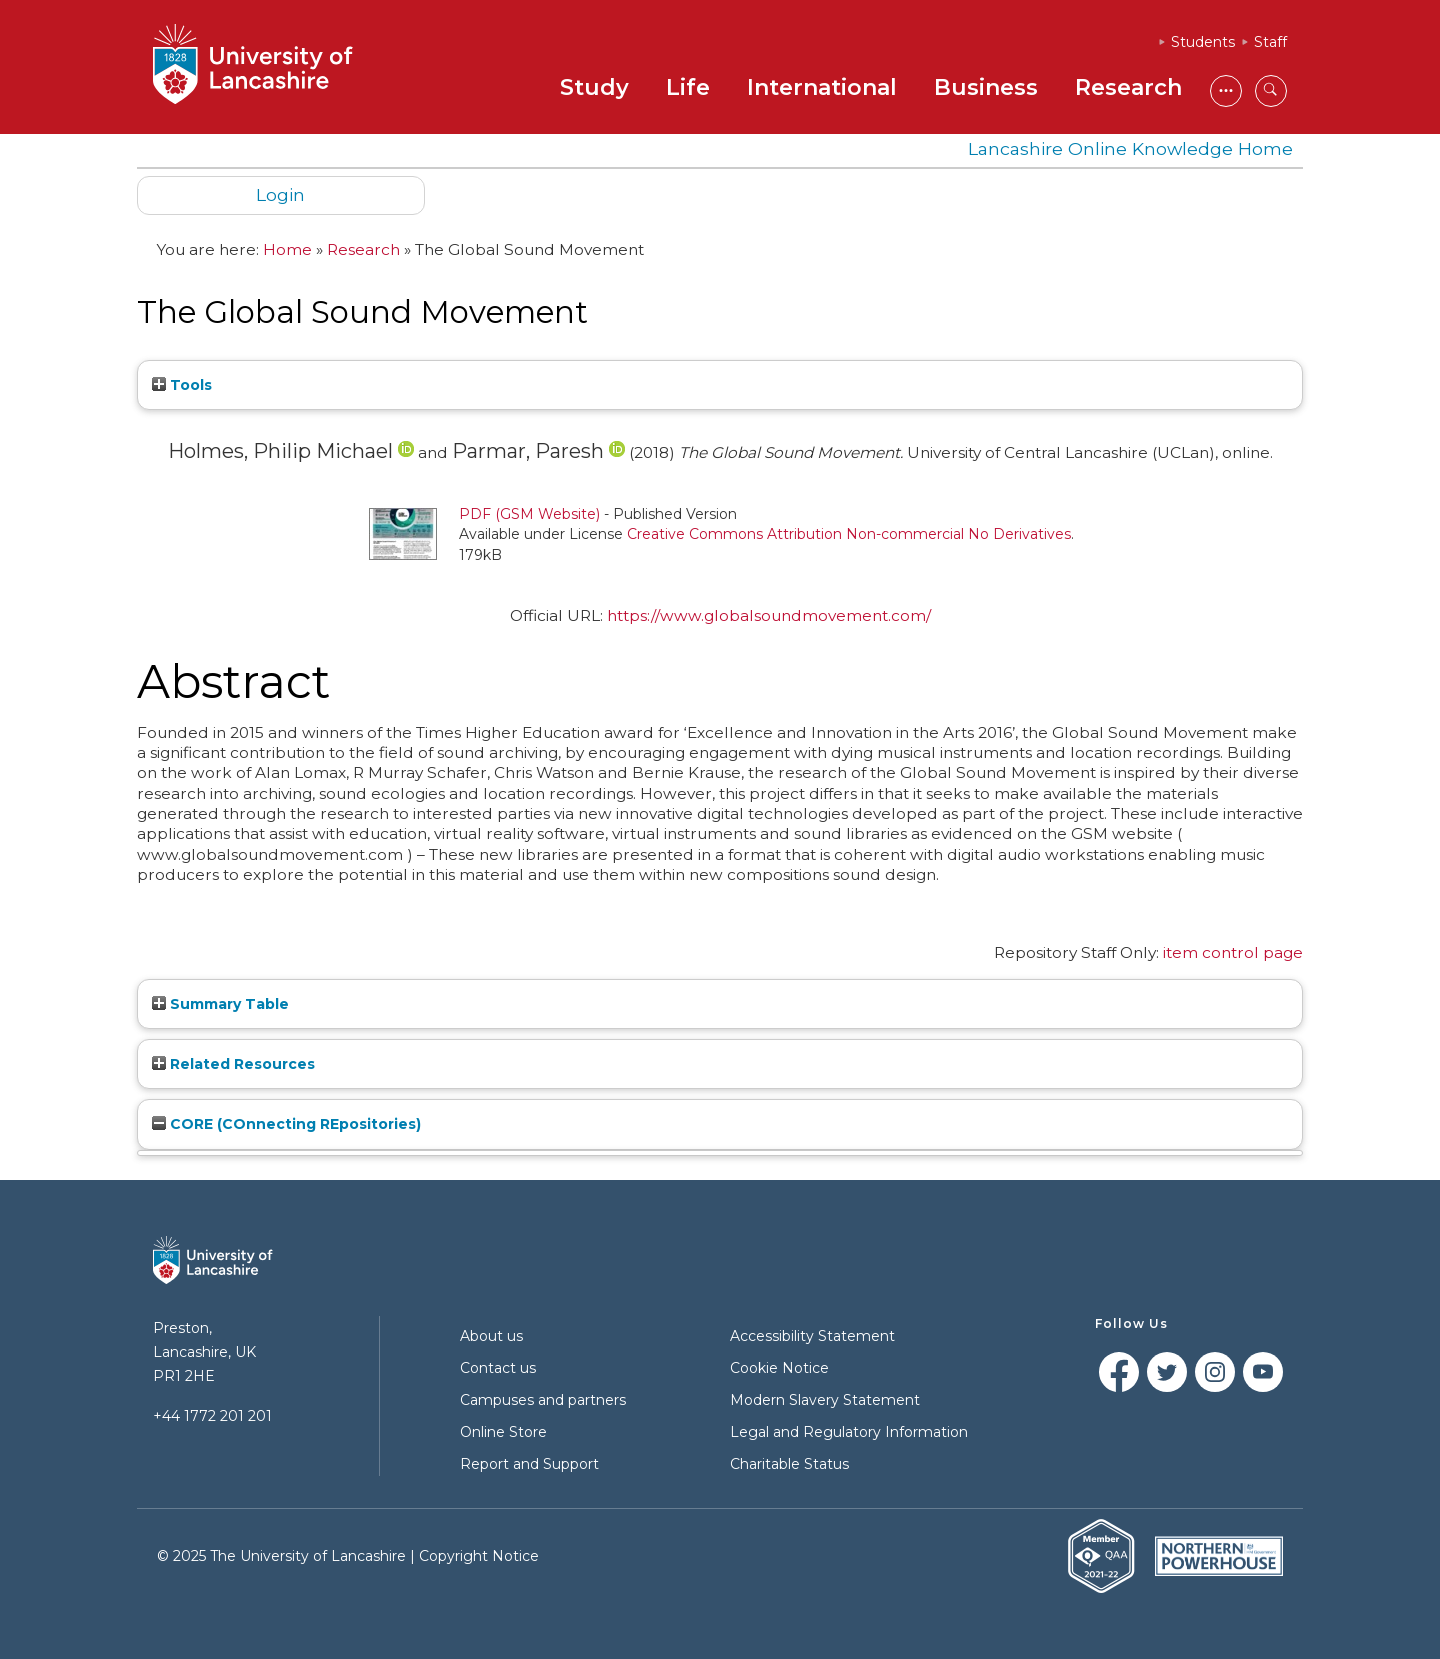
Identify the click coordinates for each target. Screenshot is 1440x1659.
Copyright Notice (479, 1556)
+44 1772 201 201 (212, 1416)
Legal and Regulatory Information (849, 1432)
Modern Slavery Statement (825, 1400)
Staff (1270, 42)
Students (1203, 42)
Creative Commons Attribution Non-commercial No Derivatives (849, 534)
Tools (182, 385)
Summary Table (220, 1004)
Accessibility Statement (812, 1336)
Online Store (503, 1432)
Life (688, 87)
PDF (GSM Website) (529, 514)
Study (594, 87)
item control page (1233, 952)
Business (986, 87)
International (822, 87)
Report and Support (529, 1464)
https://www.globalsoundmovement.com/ (769, 615)
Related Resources (233, 1064)
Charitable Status (789, 1464)
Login (280, 194)
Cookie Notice (779, 1368)
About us (491, 1336)
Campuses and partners (543, 1400)
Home (287, 249)
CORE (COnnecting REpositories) (286, 1124)
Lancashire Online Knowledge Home (1130, 148)
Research (1128, 87)
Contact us (498, 1368)
